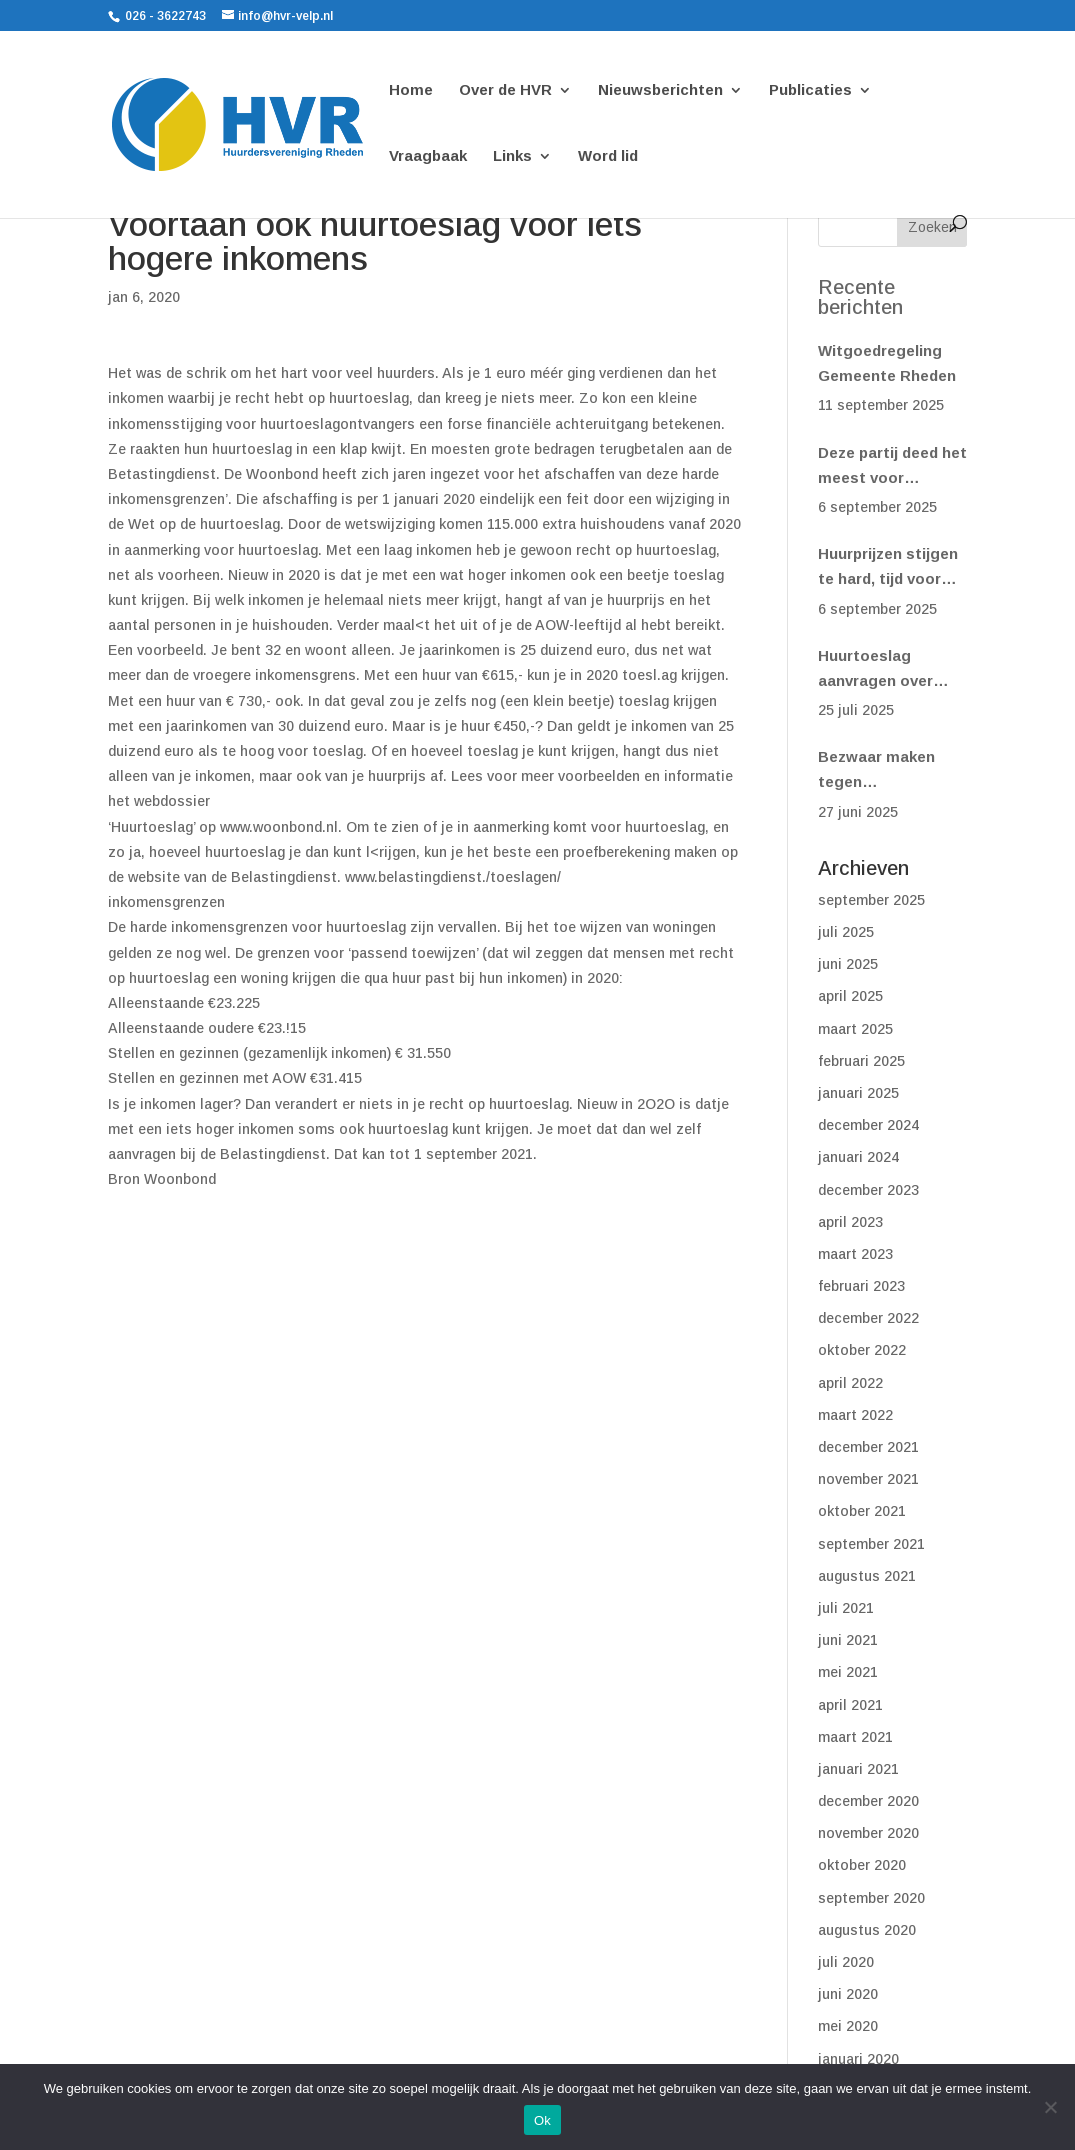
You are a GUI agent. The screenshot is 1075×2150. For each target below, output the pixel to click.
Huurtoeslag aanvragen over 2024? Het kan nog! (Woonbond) (888, 670)
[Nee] (1050, 2107)
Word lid (608, 156)
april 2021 (850, 1705)
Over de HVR (505, 90)
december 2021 (868, 1447)
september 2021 (871, 1544)
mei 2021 (848, 1672)
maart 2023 (855, 1254)
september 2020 (871, 1898)
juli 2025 (846, 932)
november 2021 (868, 1479)
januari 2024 (858, 1157)
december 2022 (868, 1318)
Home (411, 90)
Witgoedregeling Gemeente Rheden (887, 363)
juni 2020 (848, 1994)
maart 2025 (855, 1029)
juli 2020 (846, 1962)
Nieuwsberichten (660, 90)
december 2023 (868, 1190)
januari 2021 (858, 1769)
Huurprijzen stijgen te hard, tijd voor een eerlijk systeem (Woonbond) (890, 568)
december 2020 (868, 1801)
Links (512, 156)
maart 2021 (855, 1737)
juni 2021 (848, 1640)
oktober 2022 (862, 1350)
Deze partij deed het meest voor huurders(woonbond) (892, 467)
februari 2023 (861, 1286)
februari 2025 (861, 1061)
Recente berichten (860, 297)
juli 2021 (846, 1608)
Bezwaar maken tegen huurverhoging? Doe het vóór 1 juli (885, 771)
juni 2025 (848, 964)
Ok (542, 2120)
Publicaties (810, 90)
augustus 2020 (867, 1930)
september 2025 (871, 900)
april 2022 (850, 1383)
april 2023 (850, 1222)
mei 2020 (848, 2026)
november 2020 (868, 1833)
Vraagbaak (428, 156)
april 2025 (850, 996)
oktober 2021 (862, 1511)
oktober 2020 (862, 1865)
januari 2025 (858, 1093)
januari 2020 (858, 2059)
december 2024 (868, 1125)
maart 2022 (855, 1415)
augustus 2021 (867, 1576)
